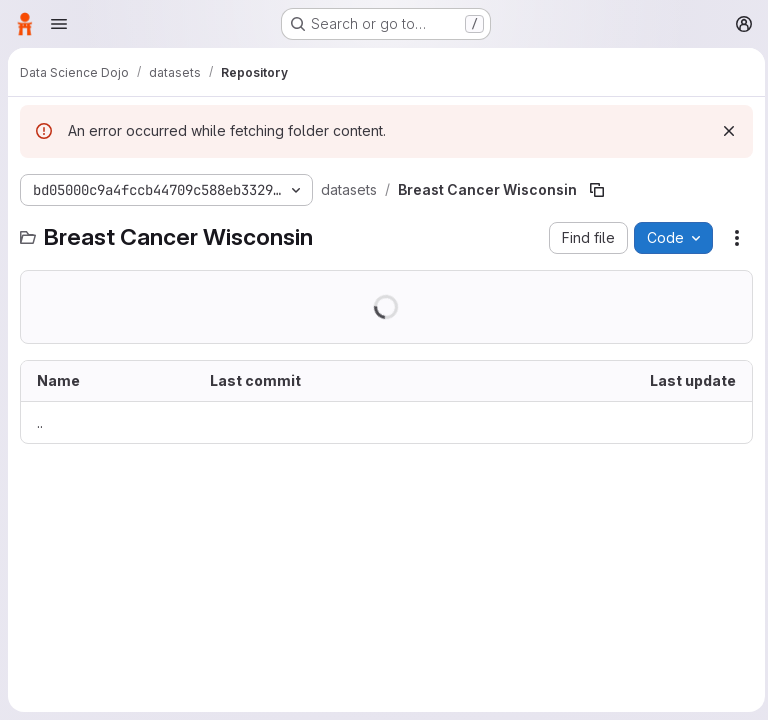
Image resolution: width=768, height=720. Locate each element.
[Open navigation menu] (59, 24)
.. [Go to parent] (40, 422)
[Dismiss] (724, 131)
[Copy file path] (595, 190)
